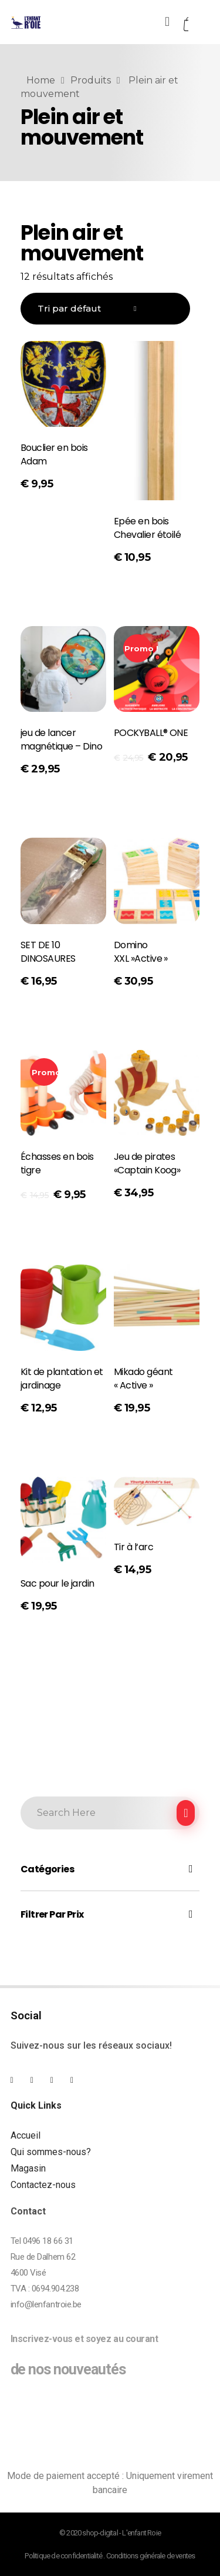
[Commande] (105, 309)
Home (40, 80)
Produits (90, 80)
